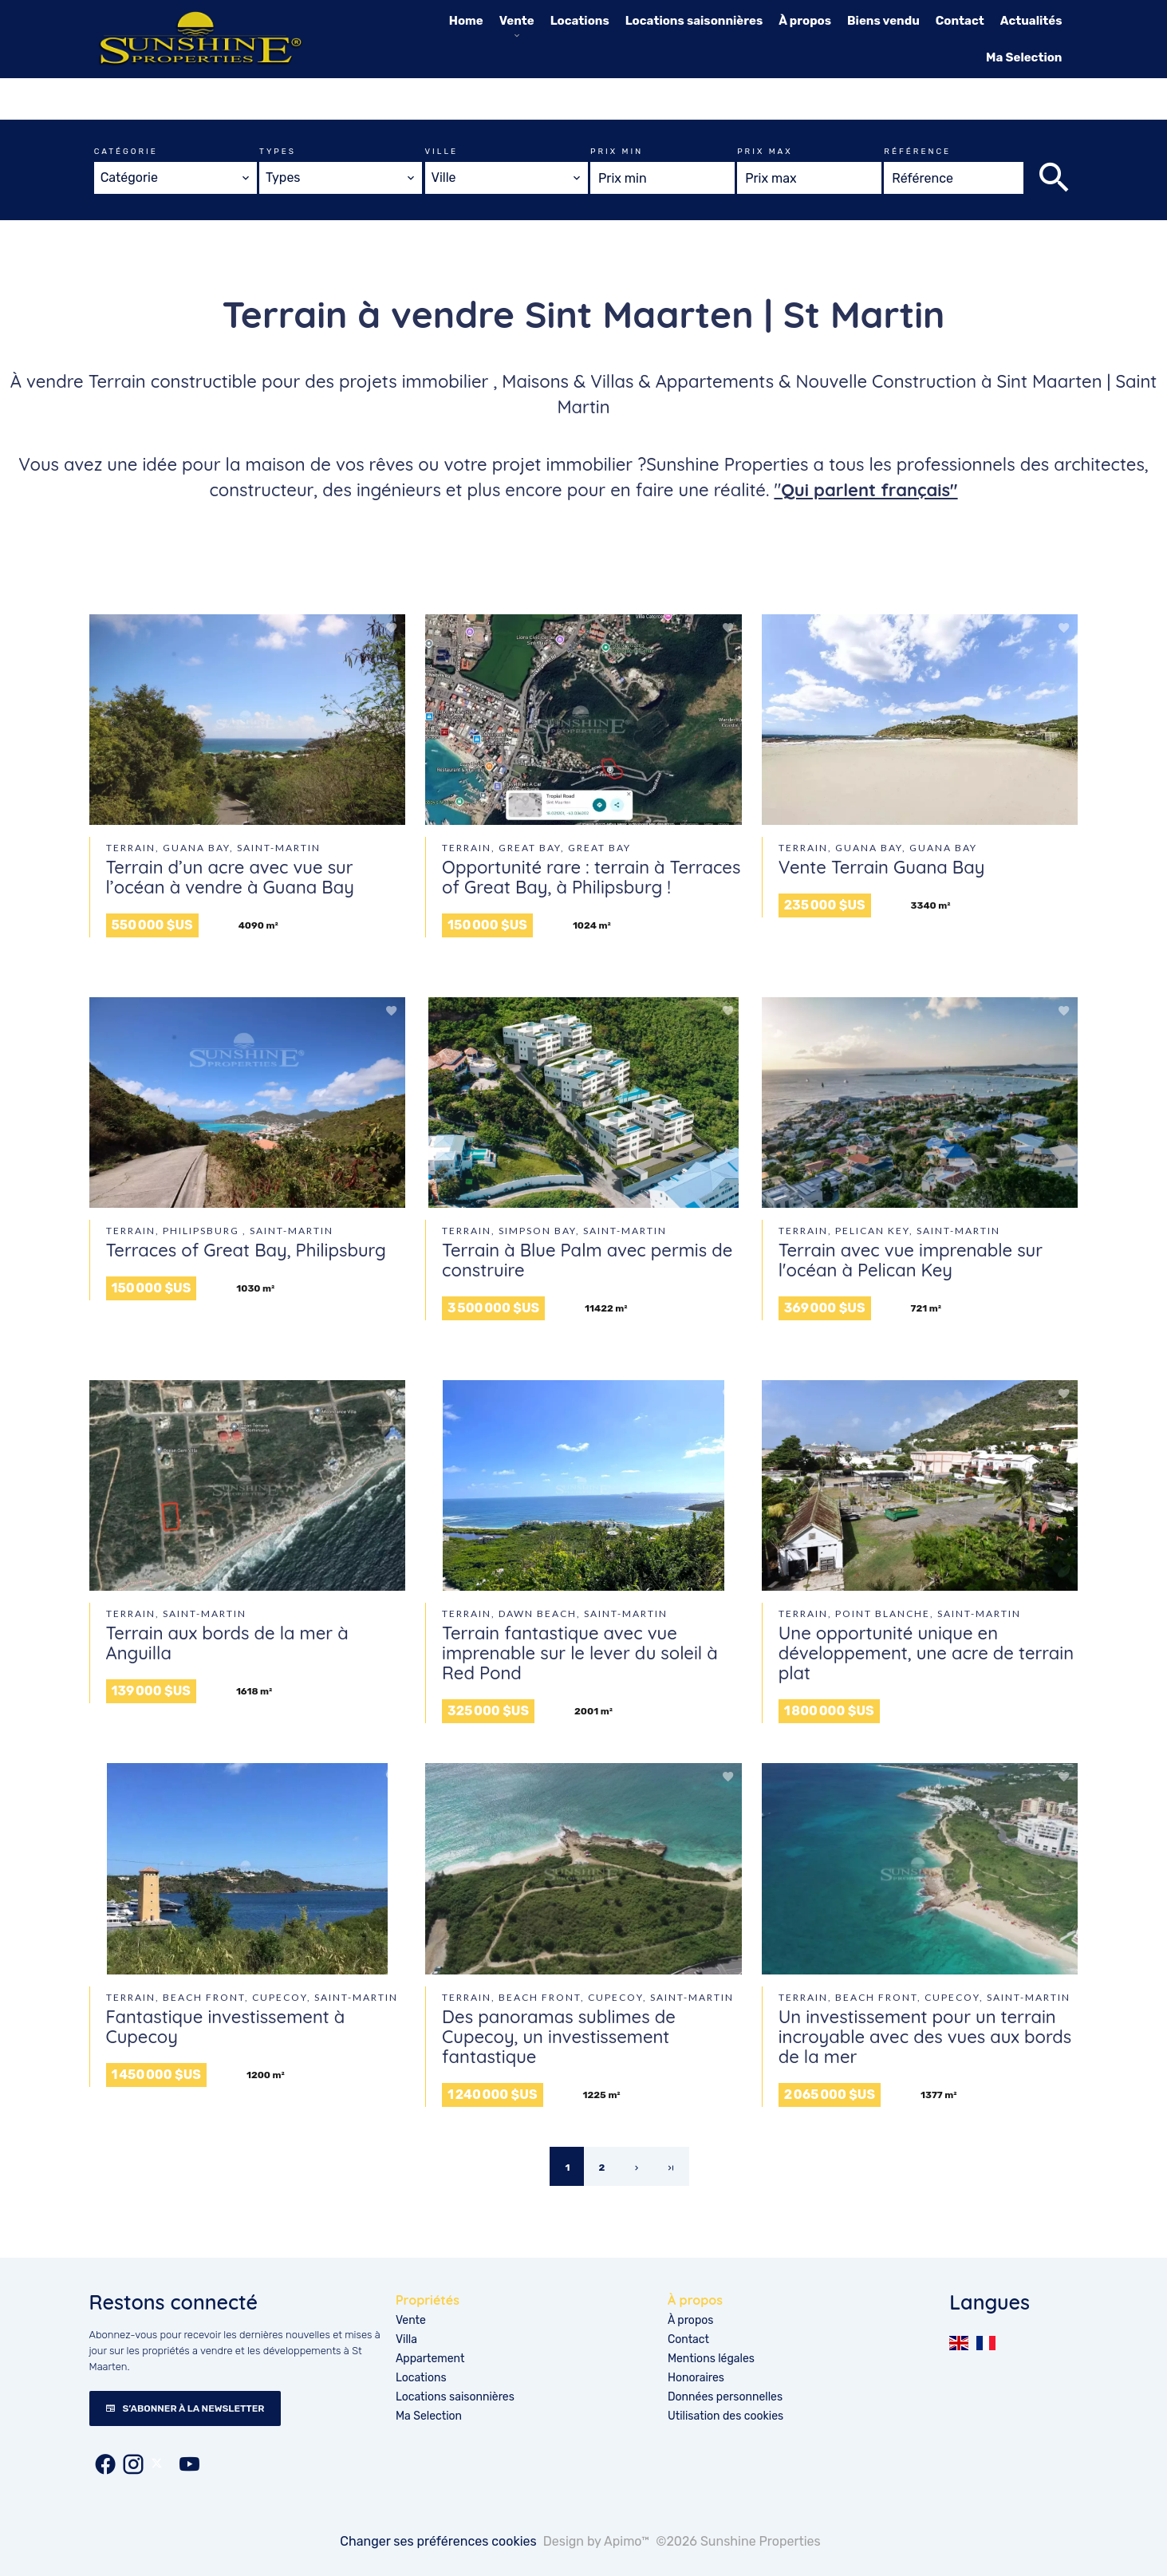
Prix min (616, 151)
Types (277, 151)
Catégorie (126, 151)
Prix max (764, 151)
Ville (442, 151)
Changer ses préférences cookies (438, 2541)
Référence (917, 151)
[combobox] (175, 178)
